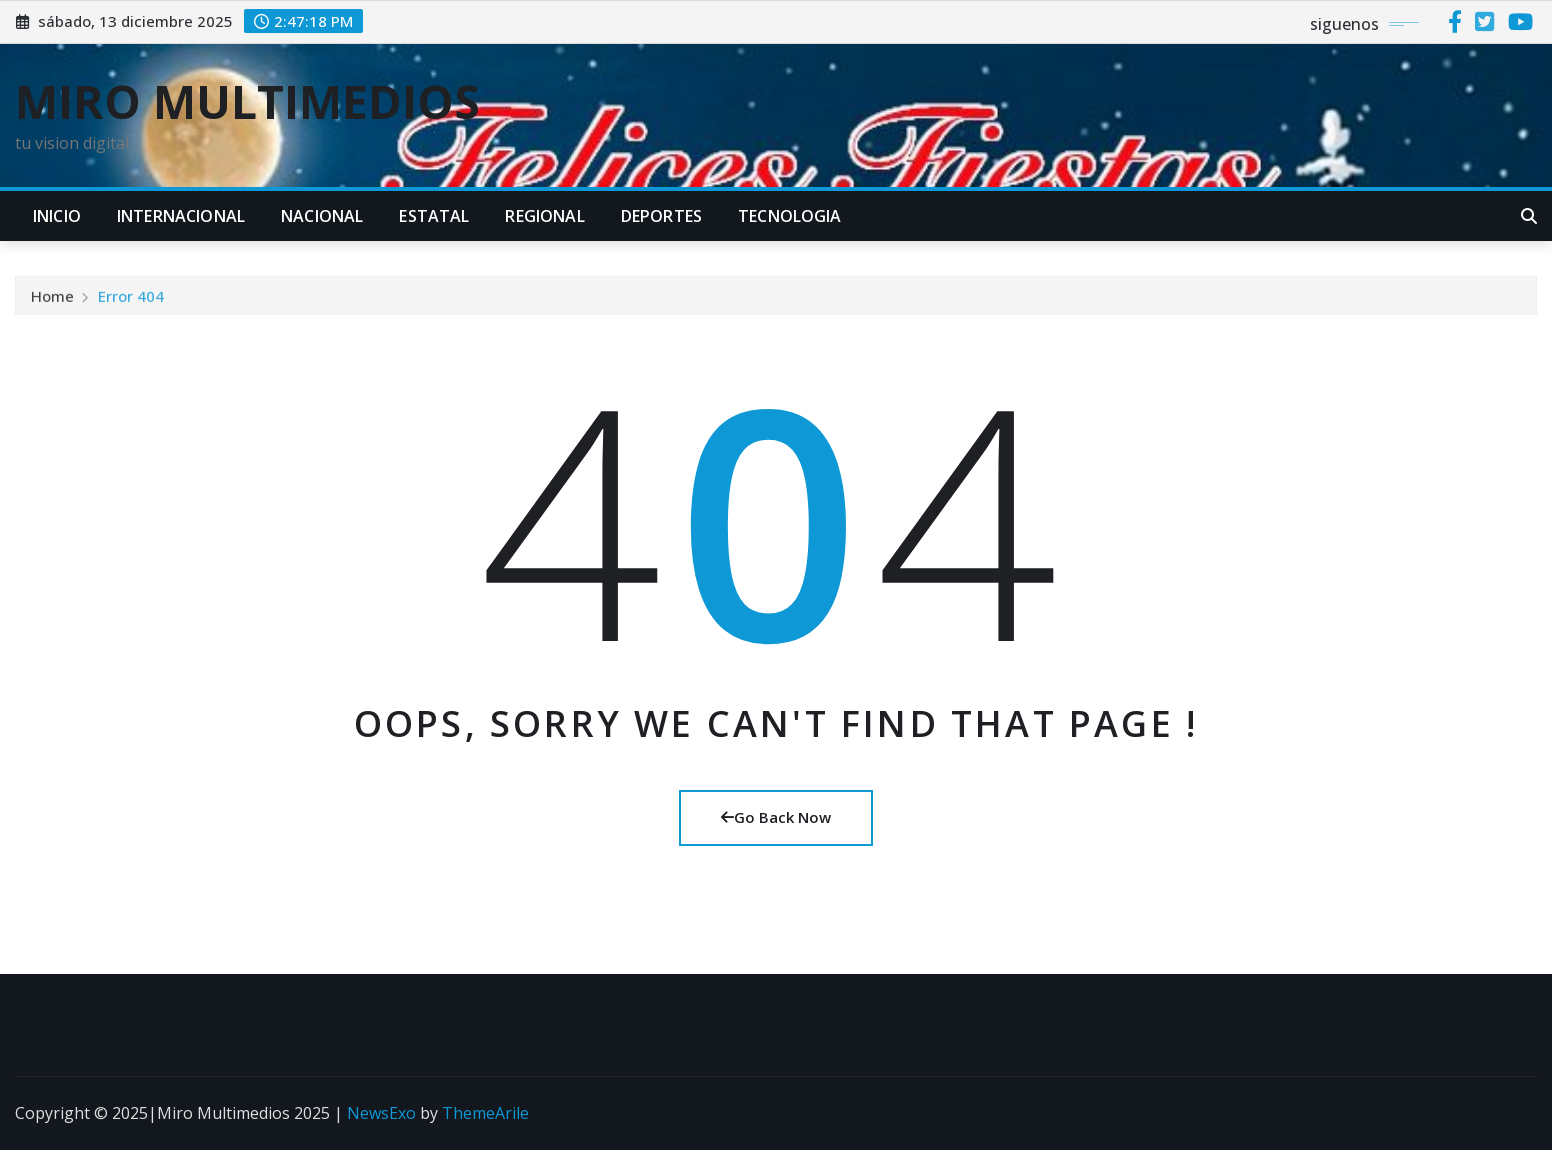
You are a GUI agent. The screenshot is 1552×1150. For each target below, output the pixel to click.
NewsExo (381, 1113)
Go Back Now (776, 817)
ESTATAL (434, 216)
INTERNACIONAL (181, 216)
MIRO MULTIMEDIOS (247, 101)
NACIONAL (322, 216)
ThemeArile (485, 1113)
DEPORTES (661, 216)
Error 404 (131, 299)
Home (52, 299)
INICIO (57, 216)
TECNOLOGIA (790, 216)
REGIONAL (544, 216)
